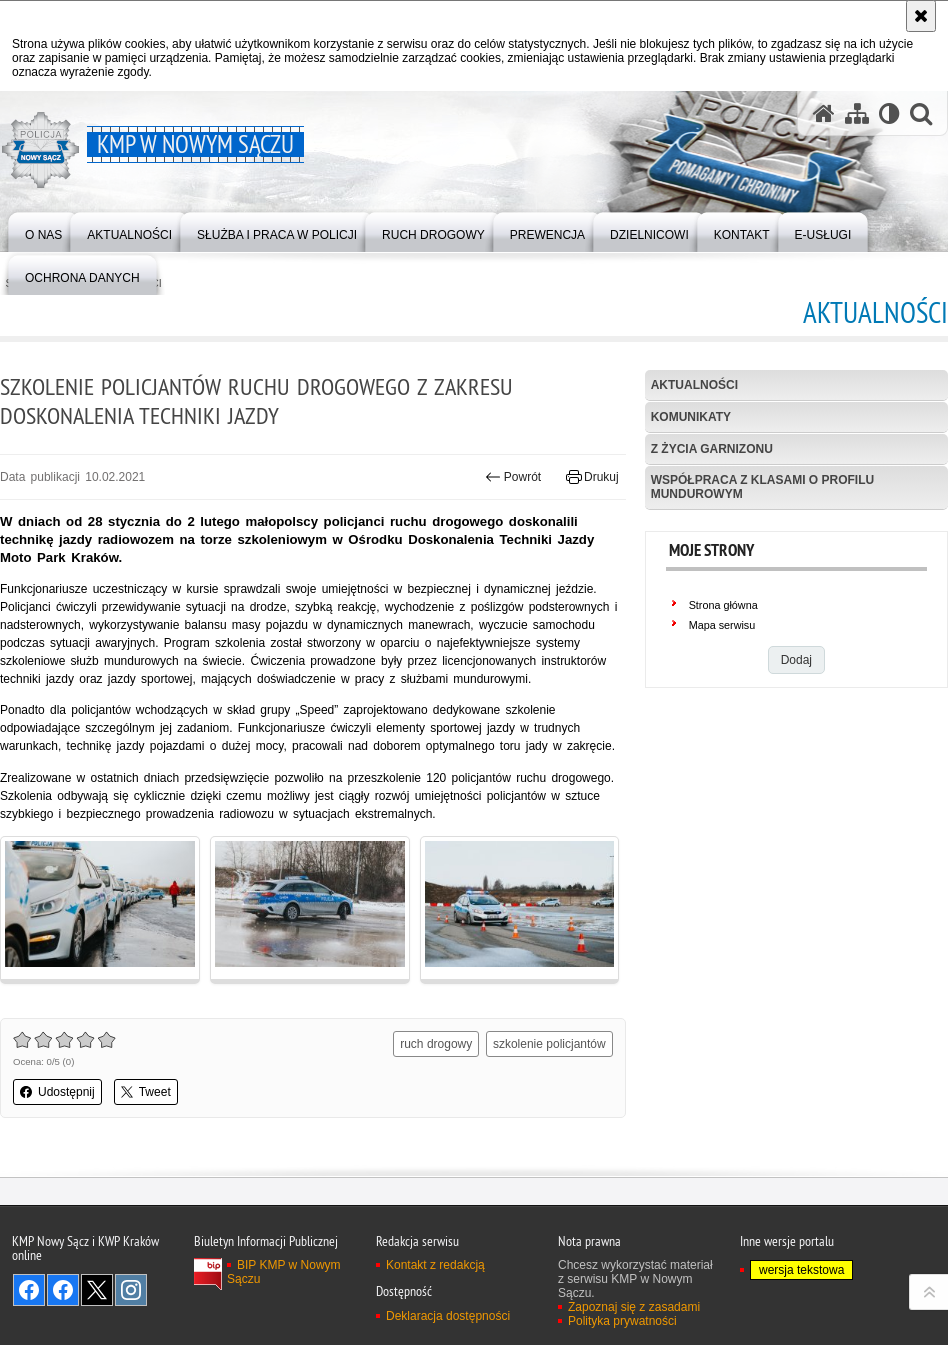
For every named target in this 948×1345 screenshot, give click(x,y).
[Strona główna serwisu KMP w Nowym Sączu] (824, 113)
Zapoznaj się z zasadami (634, 1307)
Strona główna (723, 605)
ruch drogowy (436, 1044)
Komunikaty (691, 417)
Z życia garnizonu (712, 449)
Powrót (513, 477)
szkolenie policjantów (549, 1044)
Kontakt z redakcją (435, 1265)
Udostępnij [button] (57, 1092)
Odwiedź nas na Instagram (131, 1290)
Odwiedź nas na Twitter (97, 1290)
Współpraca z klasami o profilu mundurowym (763, 486)
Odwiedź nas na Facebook (29, 1290)
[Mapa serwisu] (857, 113)
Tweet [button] (146, 1092)
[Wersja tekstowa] (889, 113)
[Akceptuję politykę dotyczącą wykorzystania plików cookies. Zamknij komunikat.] (921, 16)
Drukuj (592, 477)
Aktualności (694, 385)
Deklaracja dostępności (448, 1316)
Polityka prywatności (622, 1321)
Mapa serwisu (722, 625)
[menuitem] (43, 230)
